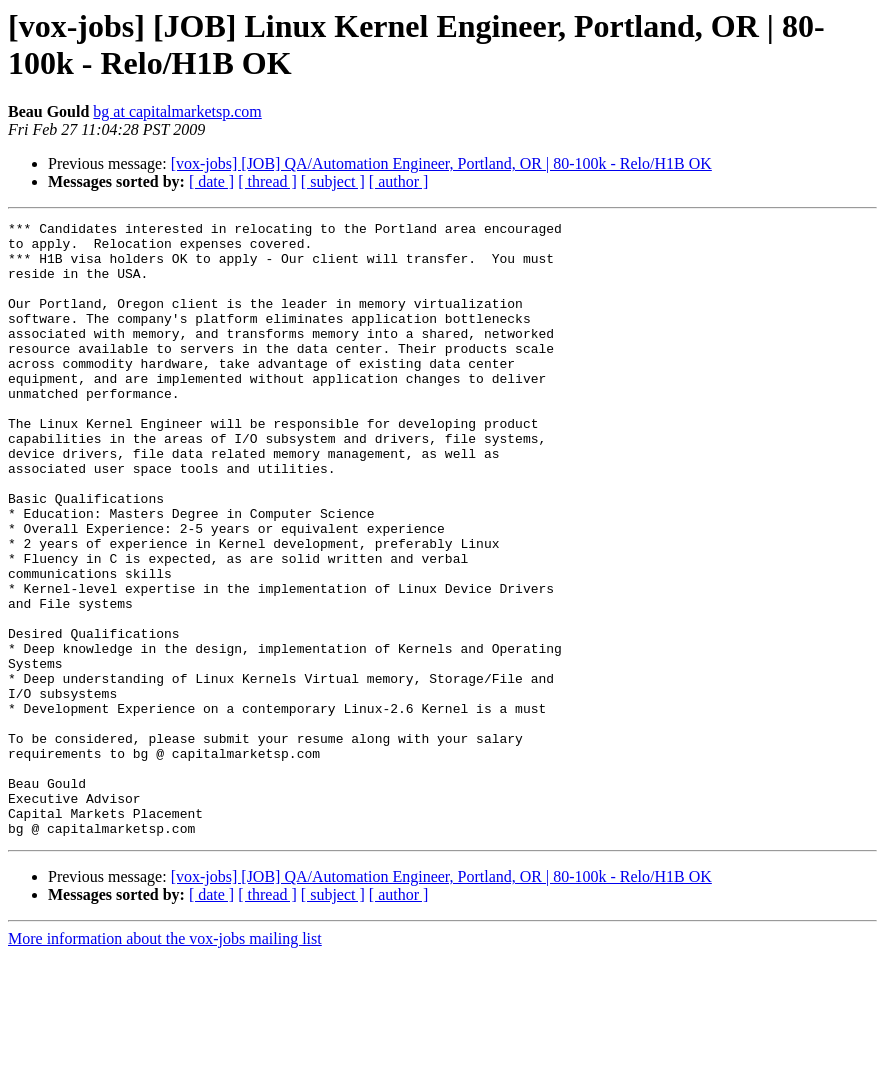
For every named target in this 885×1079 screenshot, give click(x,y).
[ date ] (211, 181)
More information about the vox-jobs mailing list (165, 1061)
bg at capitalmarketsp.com (177, 111)
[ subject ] (333, 181)
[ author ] (399, 181)
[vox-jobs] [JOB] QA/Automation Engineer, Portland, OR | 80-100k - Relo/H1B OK (441, 163)
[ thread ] (267, 181)
